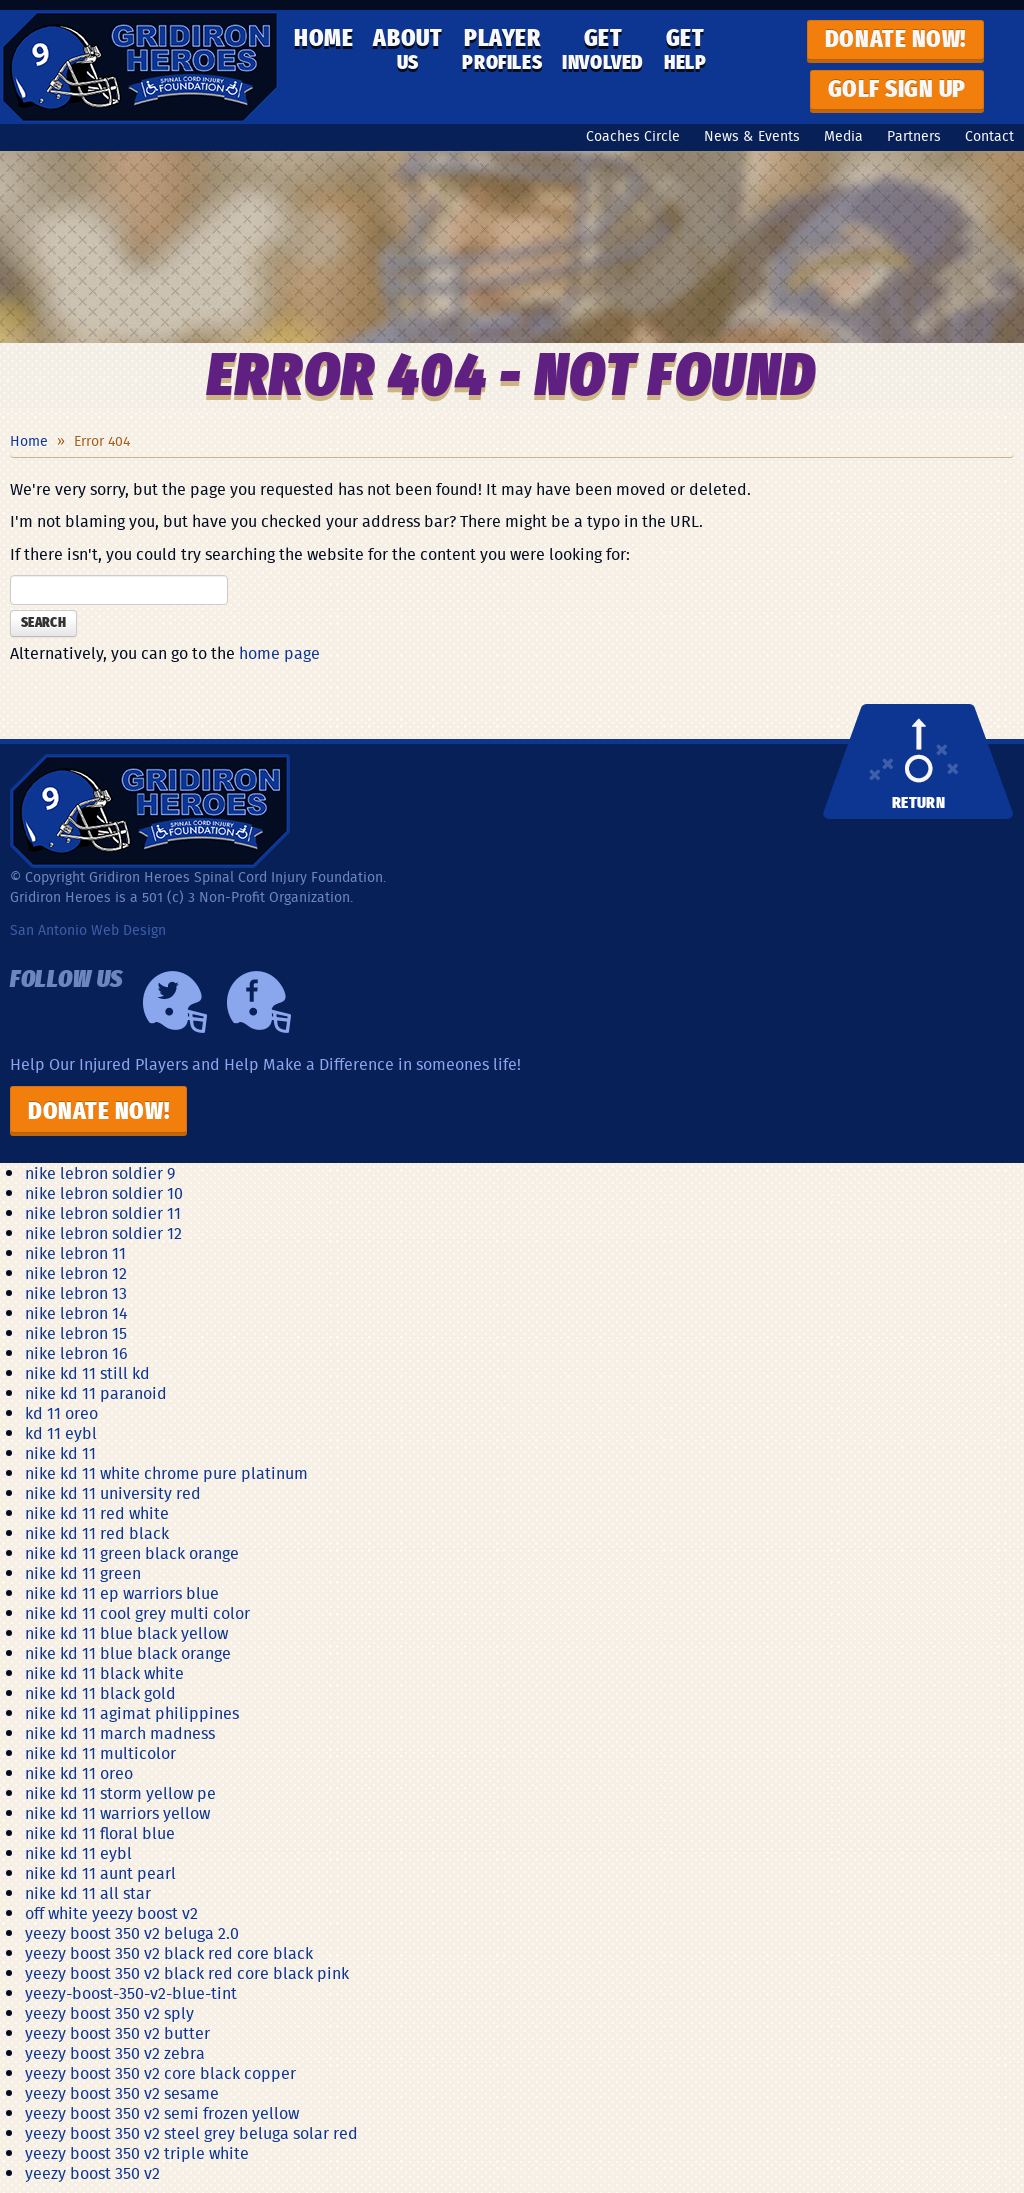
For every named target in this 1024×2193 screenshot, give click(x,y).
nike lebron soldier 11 (103, 1213)
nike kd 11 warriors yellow (117, 1813)
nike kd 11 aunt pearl (100, 1873)
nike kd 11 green (83, 1573)
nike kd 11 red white (97, 1513)
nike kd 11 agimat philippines (132, 1713)
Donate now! (895, 40)
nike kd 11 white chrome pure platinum (166, 1473)
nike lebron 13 (76, 1293)
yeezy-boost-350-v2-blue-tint (131, 1993)
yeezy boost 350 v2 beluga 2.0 (132, 1933)
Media (843, 136)
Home (323, 39)
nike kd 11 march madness (120, 1733)
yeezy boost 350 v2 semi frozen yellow (162, 2113)
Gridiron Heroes (140, 67)
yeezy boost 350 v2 (92, 2173)
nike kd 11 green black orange (132, 1553)
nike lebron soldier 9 (100, 1173)
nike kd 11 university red (113, 1493)
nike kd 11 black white (104, 1673)
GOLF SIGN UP (897, 90)
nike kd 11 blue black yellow (126, 1633)
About (407, 50)
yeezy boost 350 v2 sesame (122, 2093)
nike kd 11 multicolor (100, 1753)
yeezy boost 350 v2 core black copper (160, 2073)
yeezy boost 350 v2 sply (109, 2013)
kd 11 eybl (61, 1433)
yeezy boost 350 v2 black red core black (169, 1953)
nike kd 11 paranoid (96, 1393)
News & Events (752, 136)
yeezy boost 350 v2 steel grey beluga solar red (191, 2133)
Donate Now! (98, 1112)
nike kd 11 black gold (100, 1693)
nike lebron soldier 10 (104, 1193)
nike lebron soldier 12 (103, 1233)
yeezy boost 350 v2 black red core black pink (187, 1973)
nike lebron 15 (76, 1333)
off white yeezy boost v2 (111, 1913)
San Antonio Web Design (88, 930)
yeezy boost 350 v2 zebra (115, 2053)
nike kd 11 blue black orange (128, 1653)
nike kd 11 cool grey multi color (137, 1613)
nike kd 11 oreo (79, 1773)
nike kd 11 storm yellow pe (120, 1793)
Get (603, 50)
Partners (914, 136)
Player (502, 50)
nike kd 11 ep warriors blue (122, 1593)
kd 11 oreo (61, 1413)
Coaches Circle (633, 136)
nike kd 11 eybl (78, 1853)
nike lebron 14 (76, 1313)
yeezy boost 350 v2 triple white (137, 2153)
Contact (989, 136)
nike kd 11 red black (97, 1533)
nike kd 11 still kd (87, 1373)
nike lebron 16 (76, 1353)
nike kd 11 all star (88, 1893)
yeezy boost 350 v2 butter (117, 2033)
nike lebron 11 (75, 1253)
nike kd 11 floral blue (100, 1833)
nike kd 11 (60, 1453)
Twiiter (175, 1002)
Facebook (259, 1002)
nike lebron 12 (76, 1273)
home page (279, 653)
